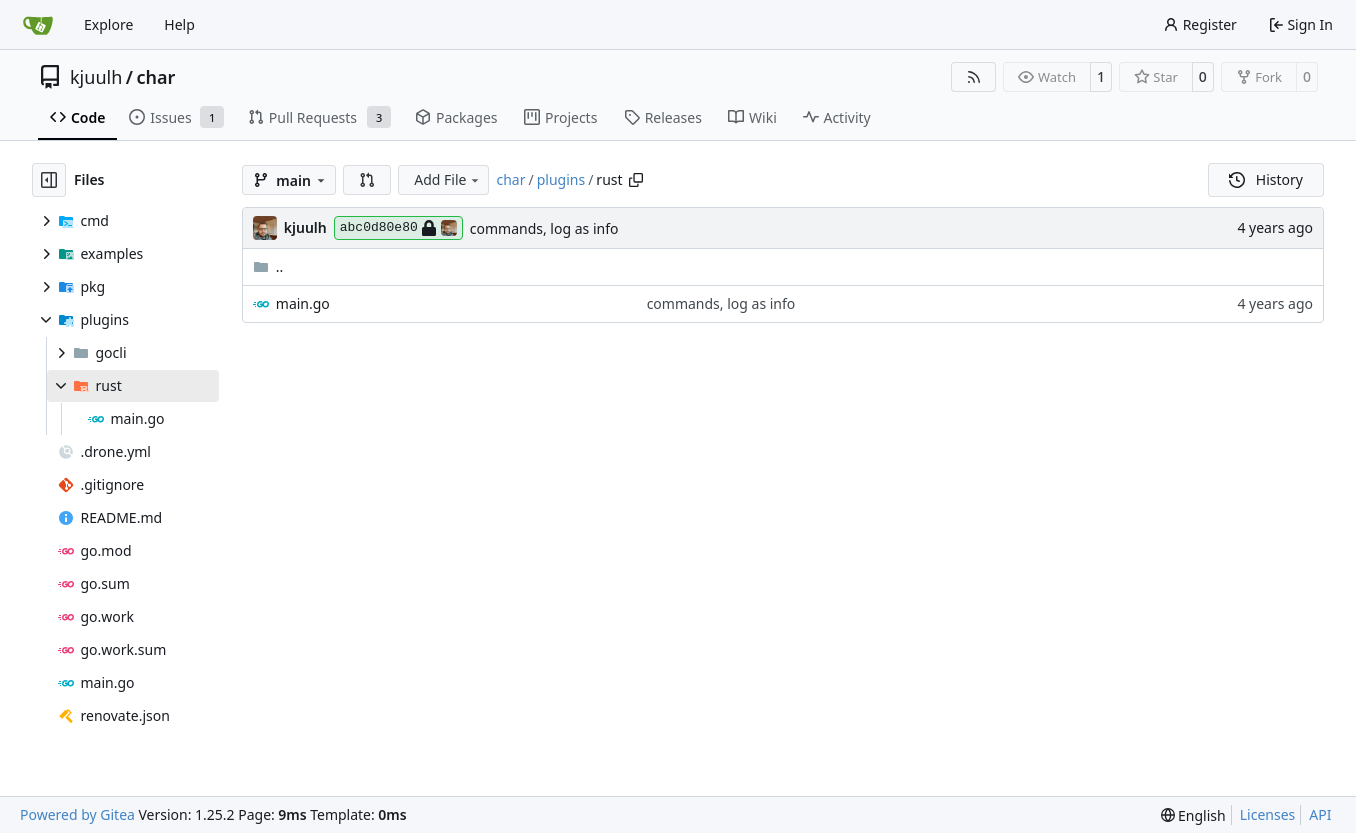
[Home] (38, 25)
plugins (561, 179)
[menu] (1193, 815)
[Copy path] (636, 180)
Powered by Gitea (77, 814)
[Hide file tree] (49, 180)
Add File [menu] (448, 179)
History (1266, 179)
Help (179, 24)
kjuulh (96, 77)
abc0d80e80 (398, 228)
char (155, 77)
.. (268, 266)
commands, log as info (544, 228)
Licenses (1268, 814)
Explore (108, 24)
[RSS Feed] (974, 77)
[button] (367, 180)
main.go (303, 303)
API (1320, 814)
